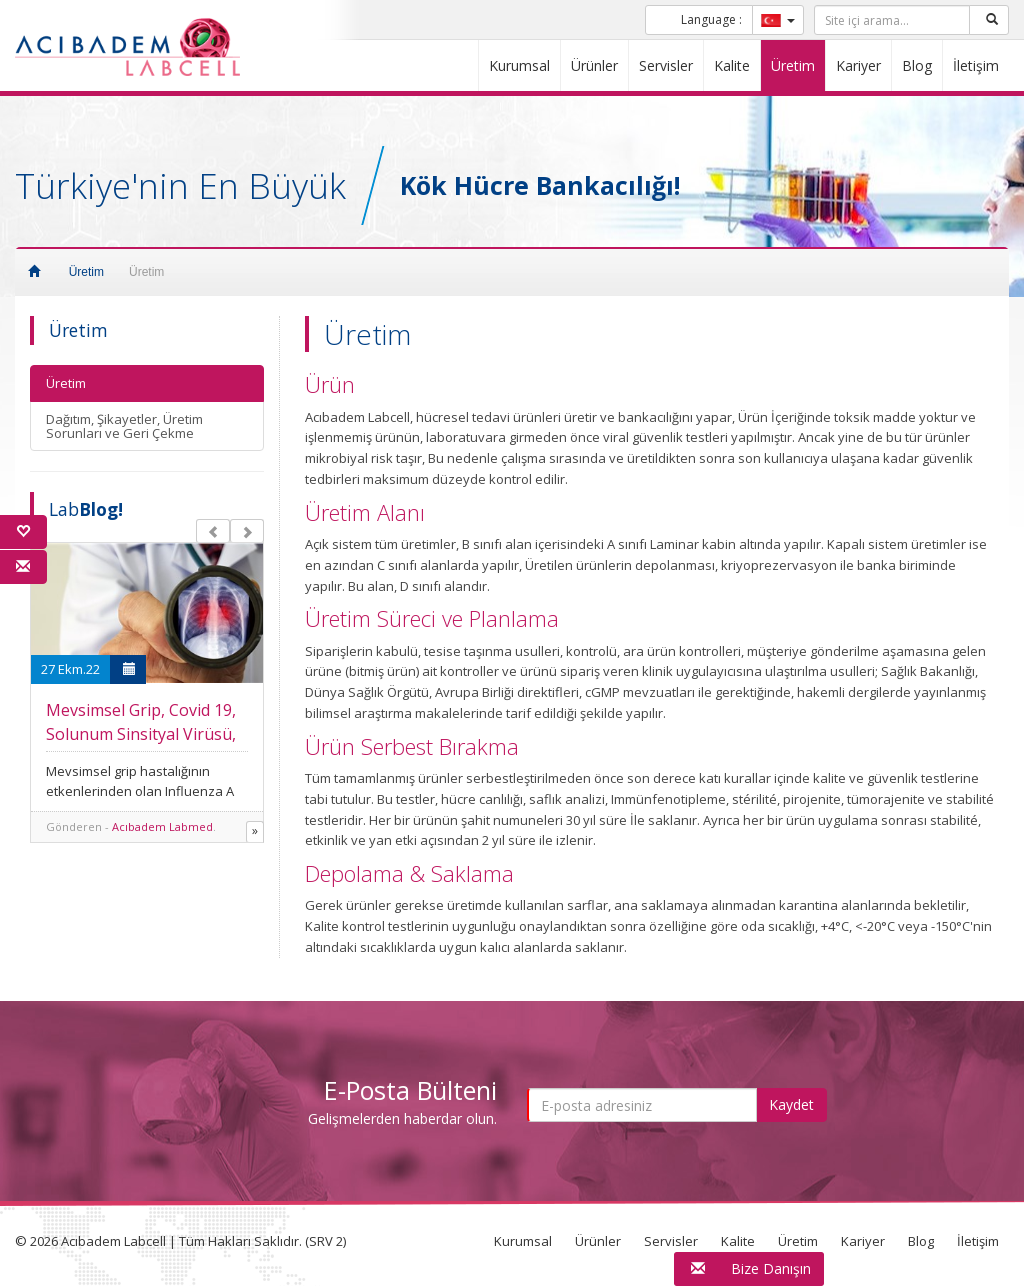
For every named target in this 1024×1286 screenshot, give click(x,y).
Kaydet (791, 1104)
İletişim (976, 65)
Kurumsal (519, 65)
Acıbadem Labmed (162, 826)
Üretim (793, 65)
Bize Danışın (771, 1268)
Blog (917, 65)
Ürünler (594, 65)
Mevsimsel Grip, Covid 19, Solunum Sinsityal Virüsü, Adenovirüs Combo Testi (141, 734)
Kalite (732, 65)
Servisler (666, 65)
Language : (711, 19)
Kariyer (858, 65)
